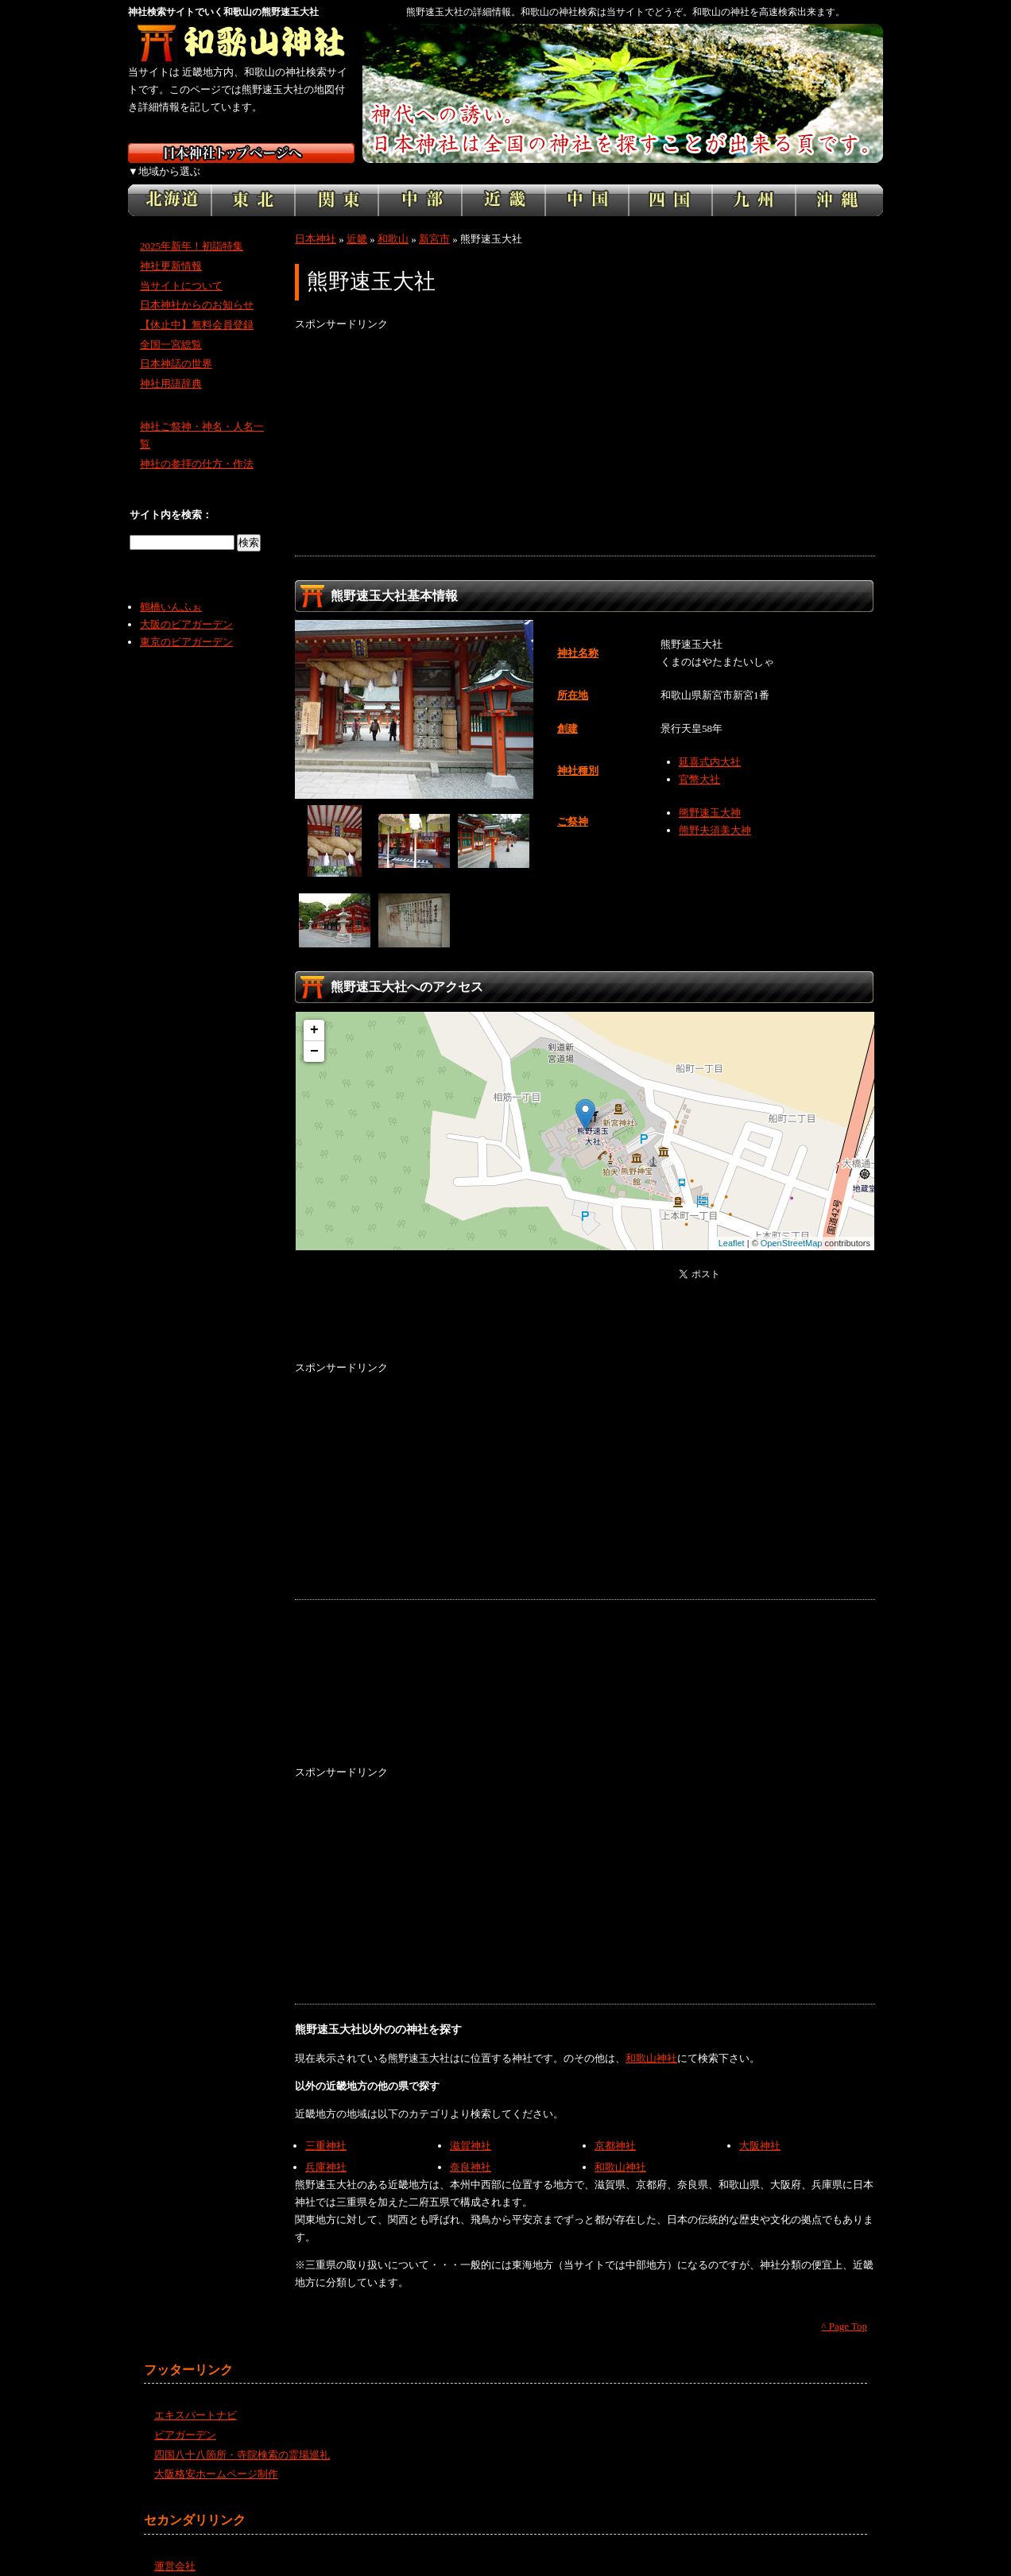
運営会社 (175, 2549)
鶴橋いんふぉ (171, 589)
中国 (587, 183)
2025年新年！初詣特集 (191, 228)
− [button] (314, 1034)
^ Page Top (844, 2309)
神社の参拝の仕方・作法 (197, 446)
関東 (336, 183)
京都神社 (615, 2128)
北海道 (169, 183)
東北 (253, 183)
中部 (420, 183)
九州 (754, 183)
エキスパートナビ (195, 2398)
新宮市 (434, 221)
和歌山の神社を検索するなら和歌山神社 (241, 44)
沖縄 (839, 183)
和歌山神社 (651, 2040)
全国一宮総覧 (171, 327)
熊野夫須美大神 (715, 813)
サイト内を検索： (171, 497)
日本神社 (315, 221)
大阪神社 (760, 2128)
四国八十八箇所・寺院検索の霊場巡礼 (242, 2437)
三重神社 (326, 2128)
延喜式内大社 (710, 744)
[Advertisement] (585, 427)
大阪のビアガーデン (186, 607)
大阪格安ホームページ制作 (216, 2456)
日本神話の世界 (176, 346)
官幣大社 (699, 762)
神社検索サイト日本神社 (241, 153)
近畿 (503, 183)
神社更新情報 (171, 248)
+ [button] (314, 1012)
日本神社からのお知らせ (197, 287)
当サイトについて (181, 267)
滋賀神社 (470, 2128)
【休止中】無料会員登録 (197, 307)
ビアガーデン (185, 2417)
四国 (670, 183)
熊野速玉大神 (710, 795)
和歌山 (393, 221)
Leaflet (732, 1225)
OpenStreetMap (792, 1225)
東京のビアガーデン (186, 624)
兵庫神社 (326, 2150)
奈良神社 (470, 2150)
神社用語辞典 (171, 366)
